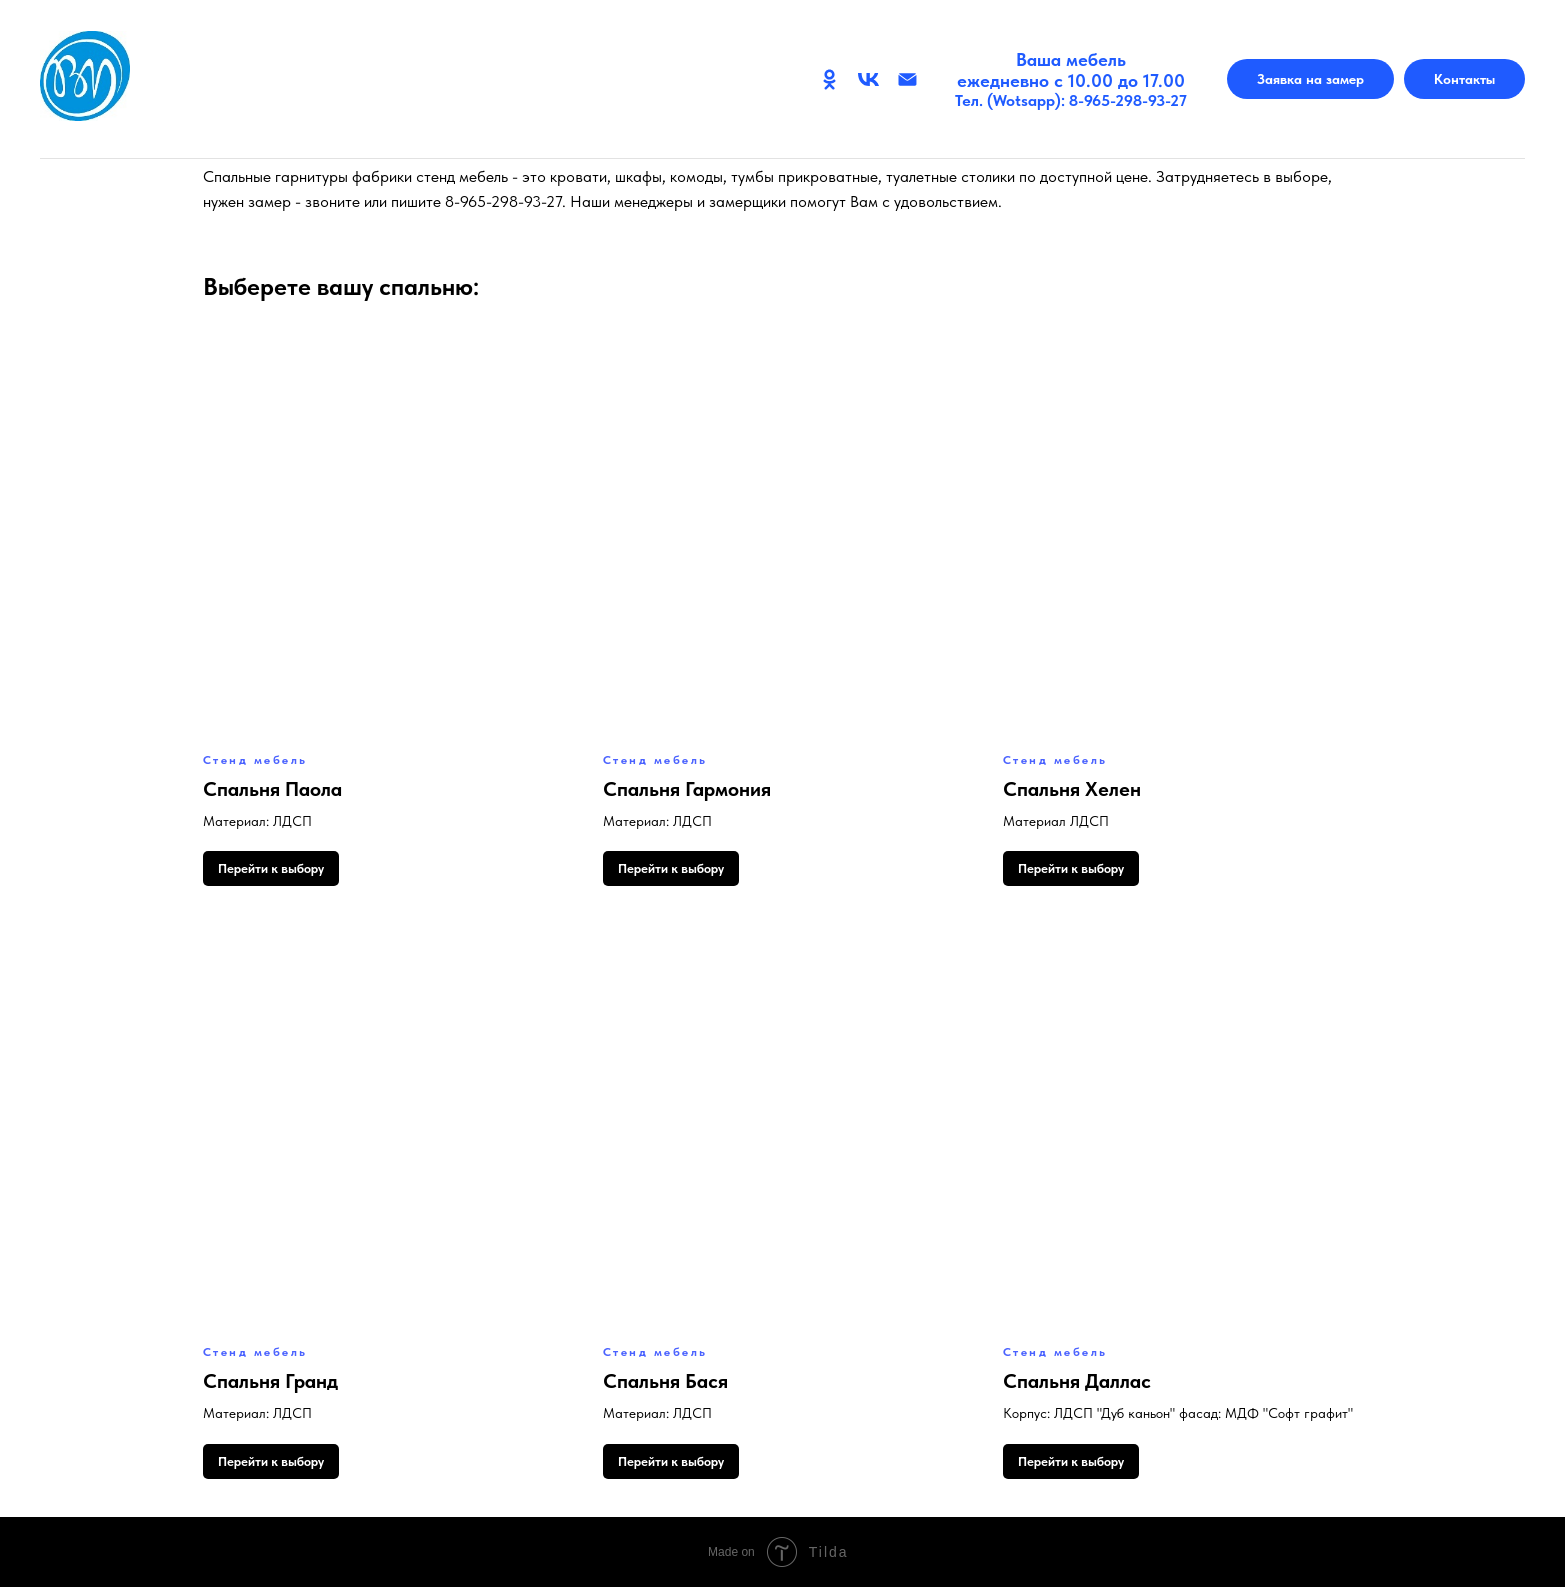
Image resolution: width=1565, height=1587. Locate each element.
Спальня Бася (665, 1381)
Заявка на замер (1310, 79)
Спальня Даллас (1077, 1381)
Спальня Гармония (687, 789)
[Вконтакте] (868, 79)
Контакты (1464, 79)
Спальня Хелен (1072, 789)
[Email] (907, 79)
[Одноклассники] (829, 79)
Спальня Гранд (270, 1381)
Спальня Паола (272, 789)
